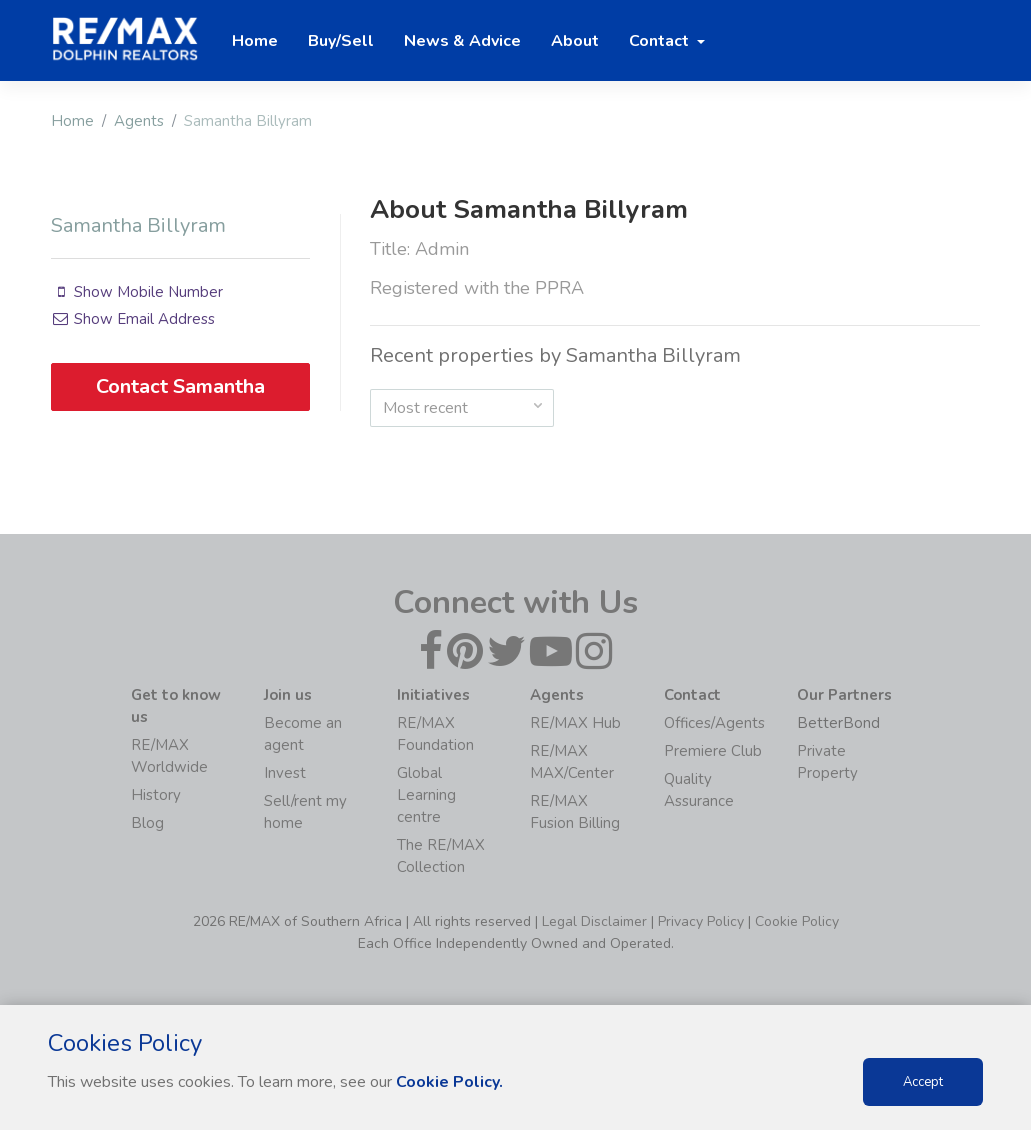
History (156, 795)
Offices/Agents (714, 723)
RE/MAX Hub (575, 723)
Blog (147, 823)
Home (72, 121)
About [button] (575, 41)
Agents (139, 121)
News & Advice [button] (462, 41)
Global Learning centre (426, 795)
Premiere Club (713, 751)
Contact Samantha (179, 386)
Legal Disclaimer (594, 921)
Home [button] (255, 41)
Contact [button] (661, 41)
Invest (285, 773)
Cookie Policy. (449, 1082)
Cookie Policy (797, 921)
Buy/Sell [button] (341, 41)
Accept (923, 1082)
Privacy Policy (701, 921)
